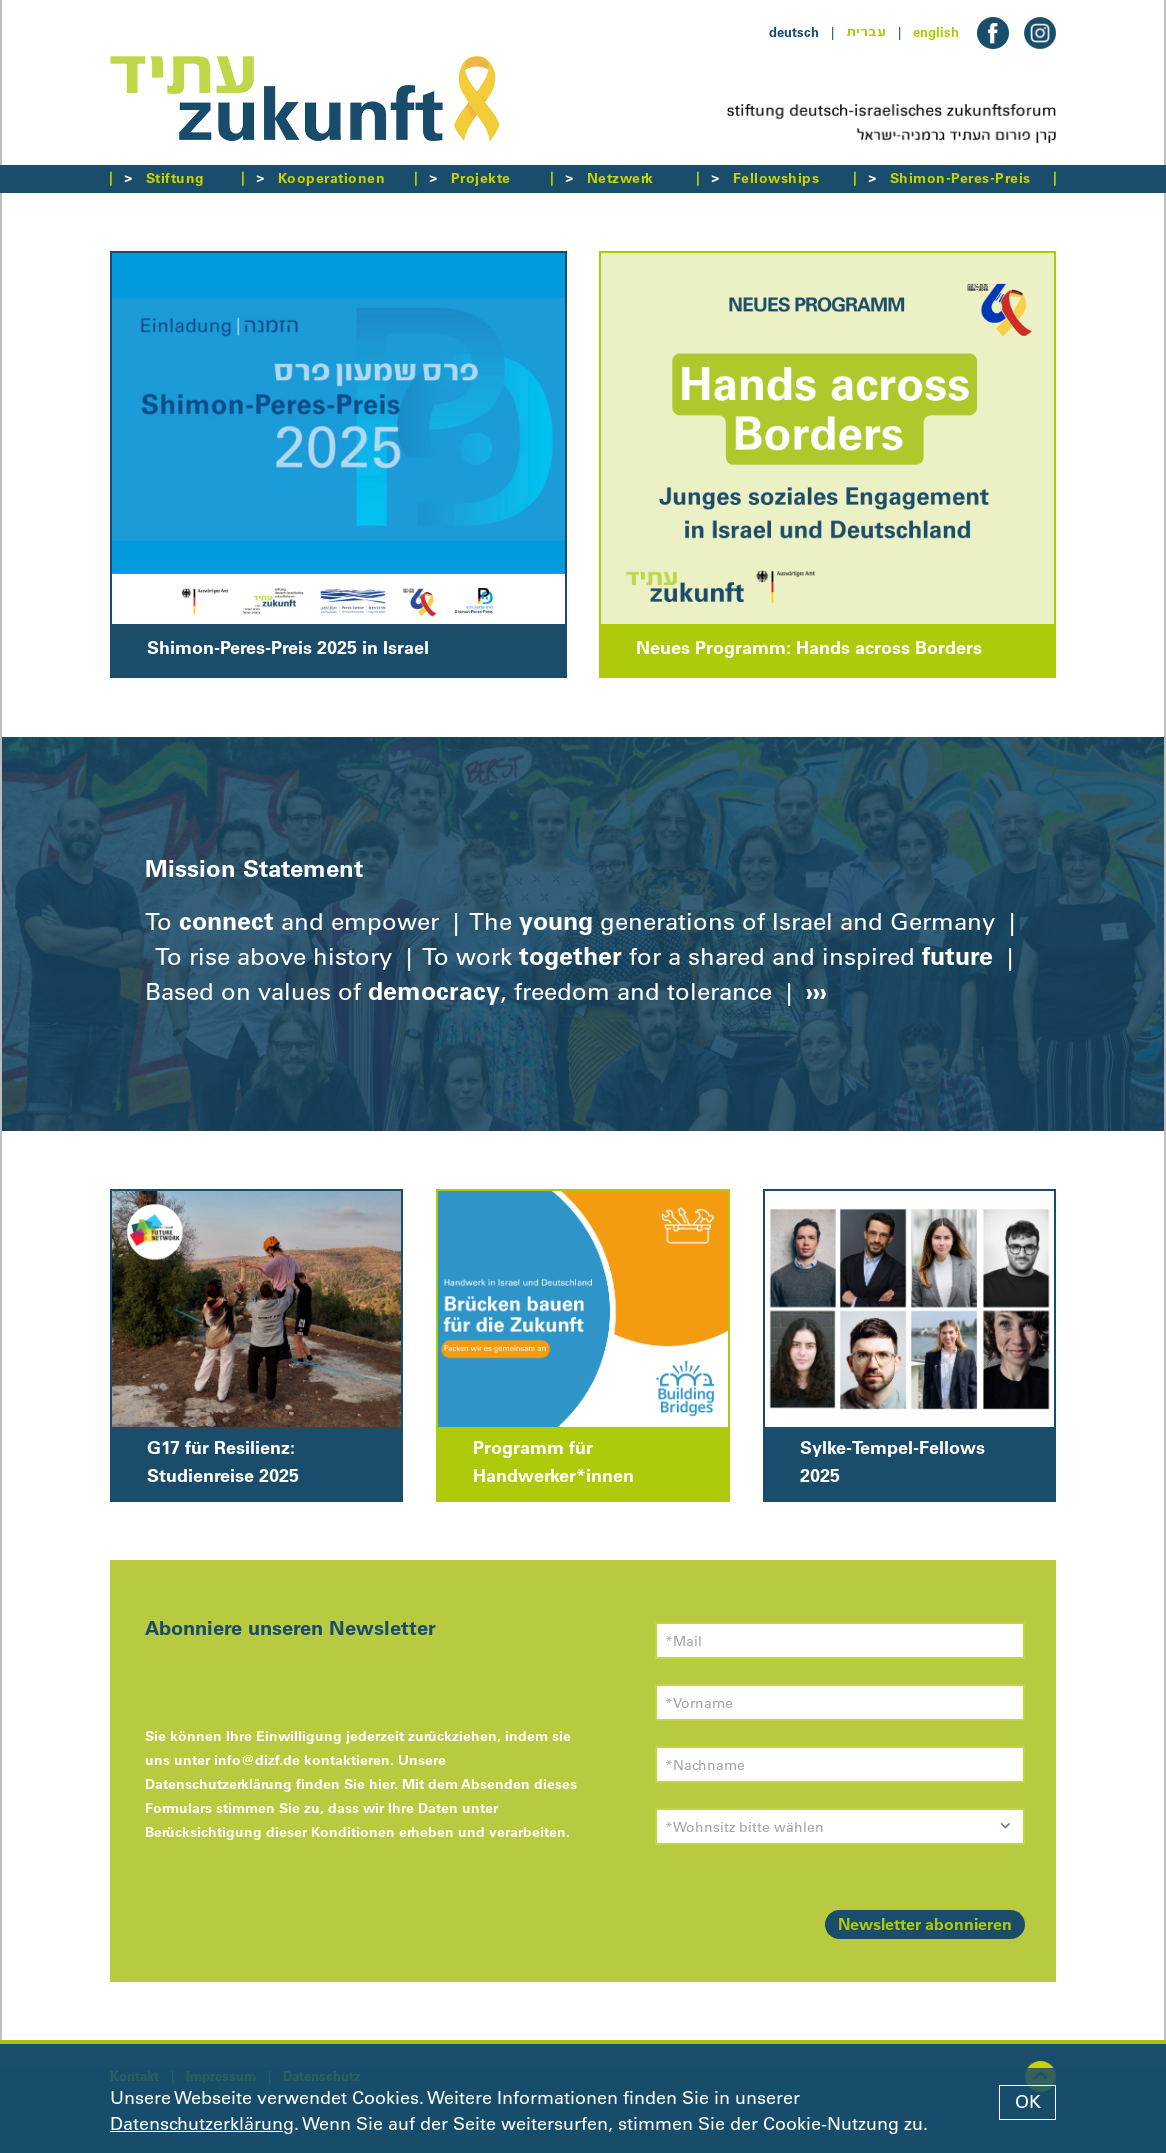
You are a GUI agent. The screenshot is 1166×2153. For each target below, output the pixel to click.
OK (1028, 2102)
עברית (866, 32)
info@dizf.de (257, 1760)
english (936, 32)
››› (813, 991)
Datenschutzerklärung (202, 2124)
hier (381, 1784)
